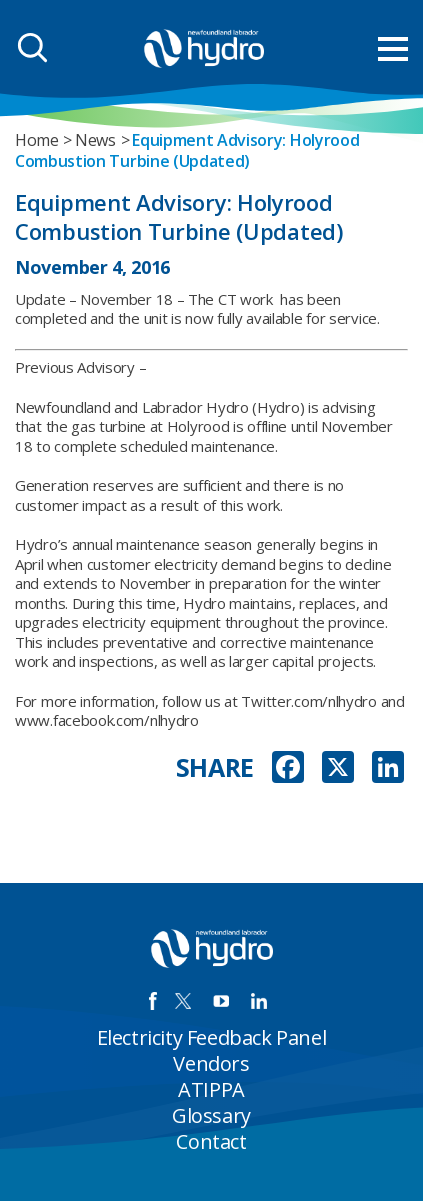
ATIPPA (211, 1089)
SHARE (215, 767)
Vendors (211, 1063)
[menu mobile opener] (393, 49)
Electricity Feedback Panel (212, 1037)
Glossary (211, 1115)
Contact (211, 1141)
